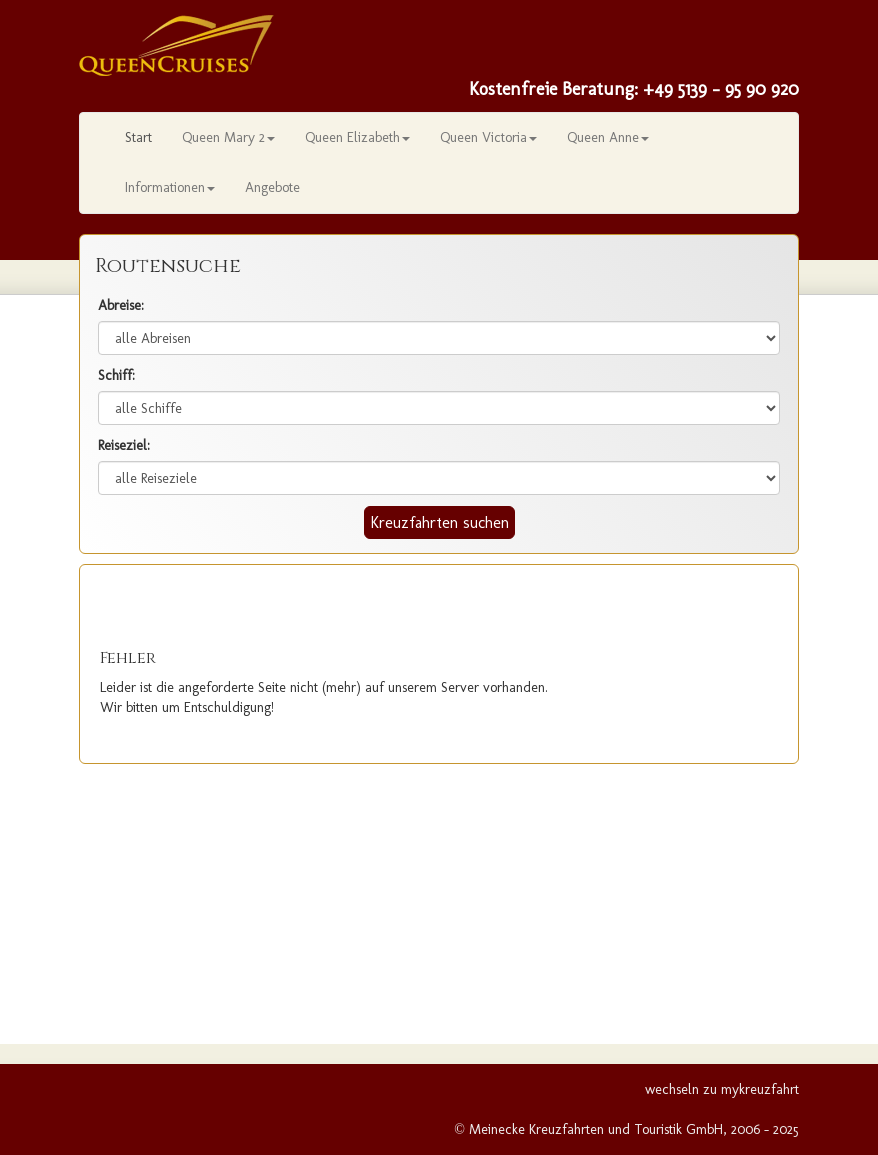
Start (138, 137)
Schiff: (116, 375)
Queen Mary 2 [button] (228, 137)
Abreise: (121, 305)
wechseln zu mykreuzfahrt (722, 1089)
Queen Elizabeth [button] (357, 137)
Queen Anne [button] (608, 137)
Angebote (272, 187)
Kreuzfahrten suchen (439, 522)
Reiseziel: (124, 445)
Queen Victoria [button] (488, 137)
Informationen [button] (170, 187)
